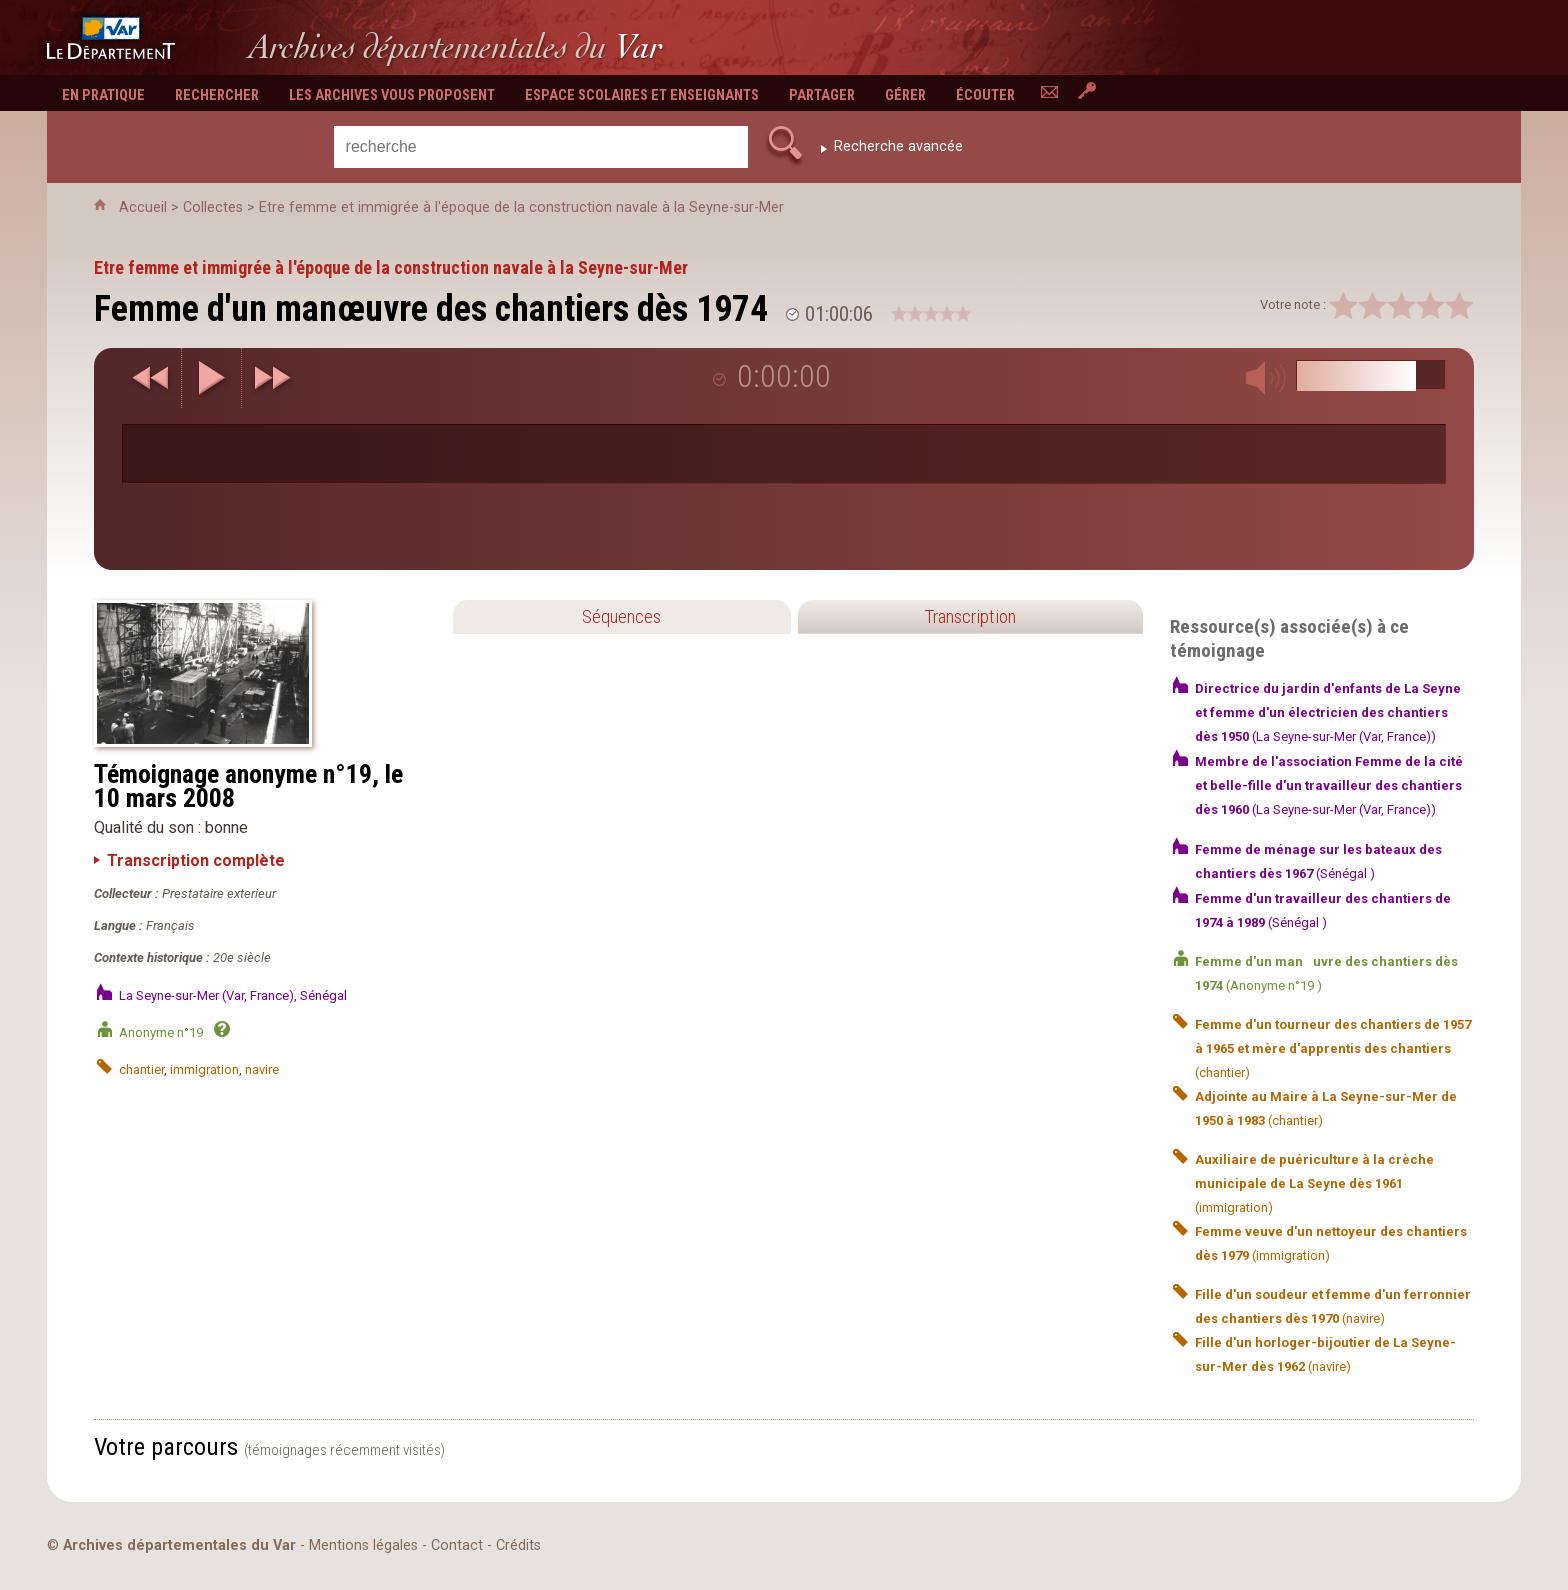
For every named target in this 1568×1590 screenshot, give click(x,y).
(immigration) (1314, 1183)
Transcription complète (196, 860)
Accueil (143, 207)
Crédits (518, 1545)
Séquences (621, 616)
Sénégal (323, 995)
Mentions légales (363, 1545)
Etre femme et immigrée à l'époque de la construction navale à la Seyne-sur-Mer (521, 207)
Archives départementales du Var (179, 1545)
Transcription (970, 616)
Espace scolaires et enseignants (642, 95)
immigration (204, 1069)
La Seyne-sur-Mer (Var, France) (206, 995)
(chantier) (1333, 1048)
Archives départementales (455, 46)
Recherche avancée (898, 146)
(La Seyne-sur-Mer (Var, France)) (1328, 712)
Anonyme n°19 (162, 1032)
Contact (457, 1545)
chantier (141, 1069)
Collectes (213, 207)
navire (262, 1069)
